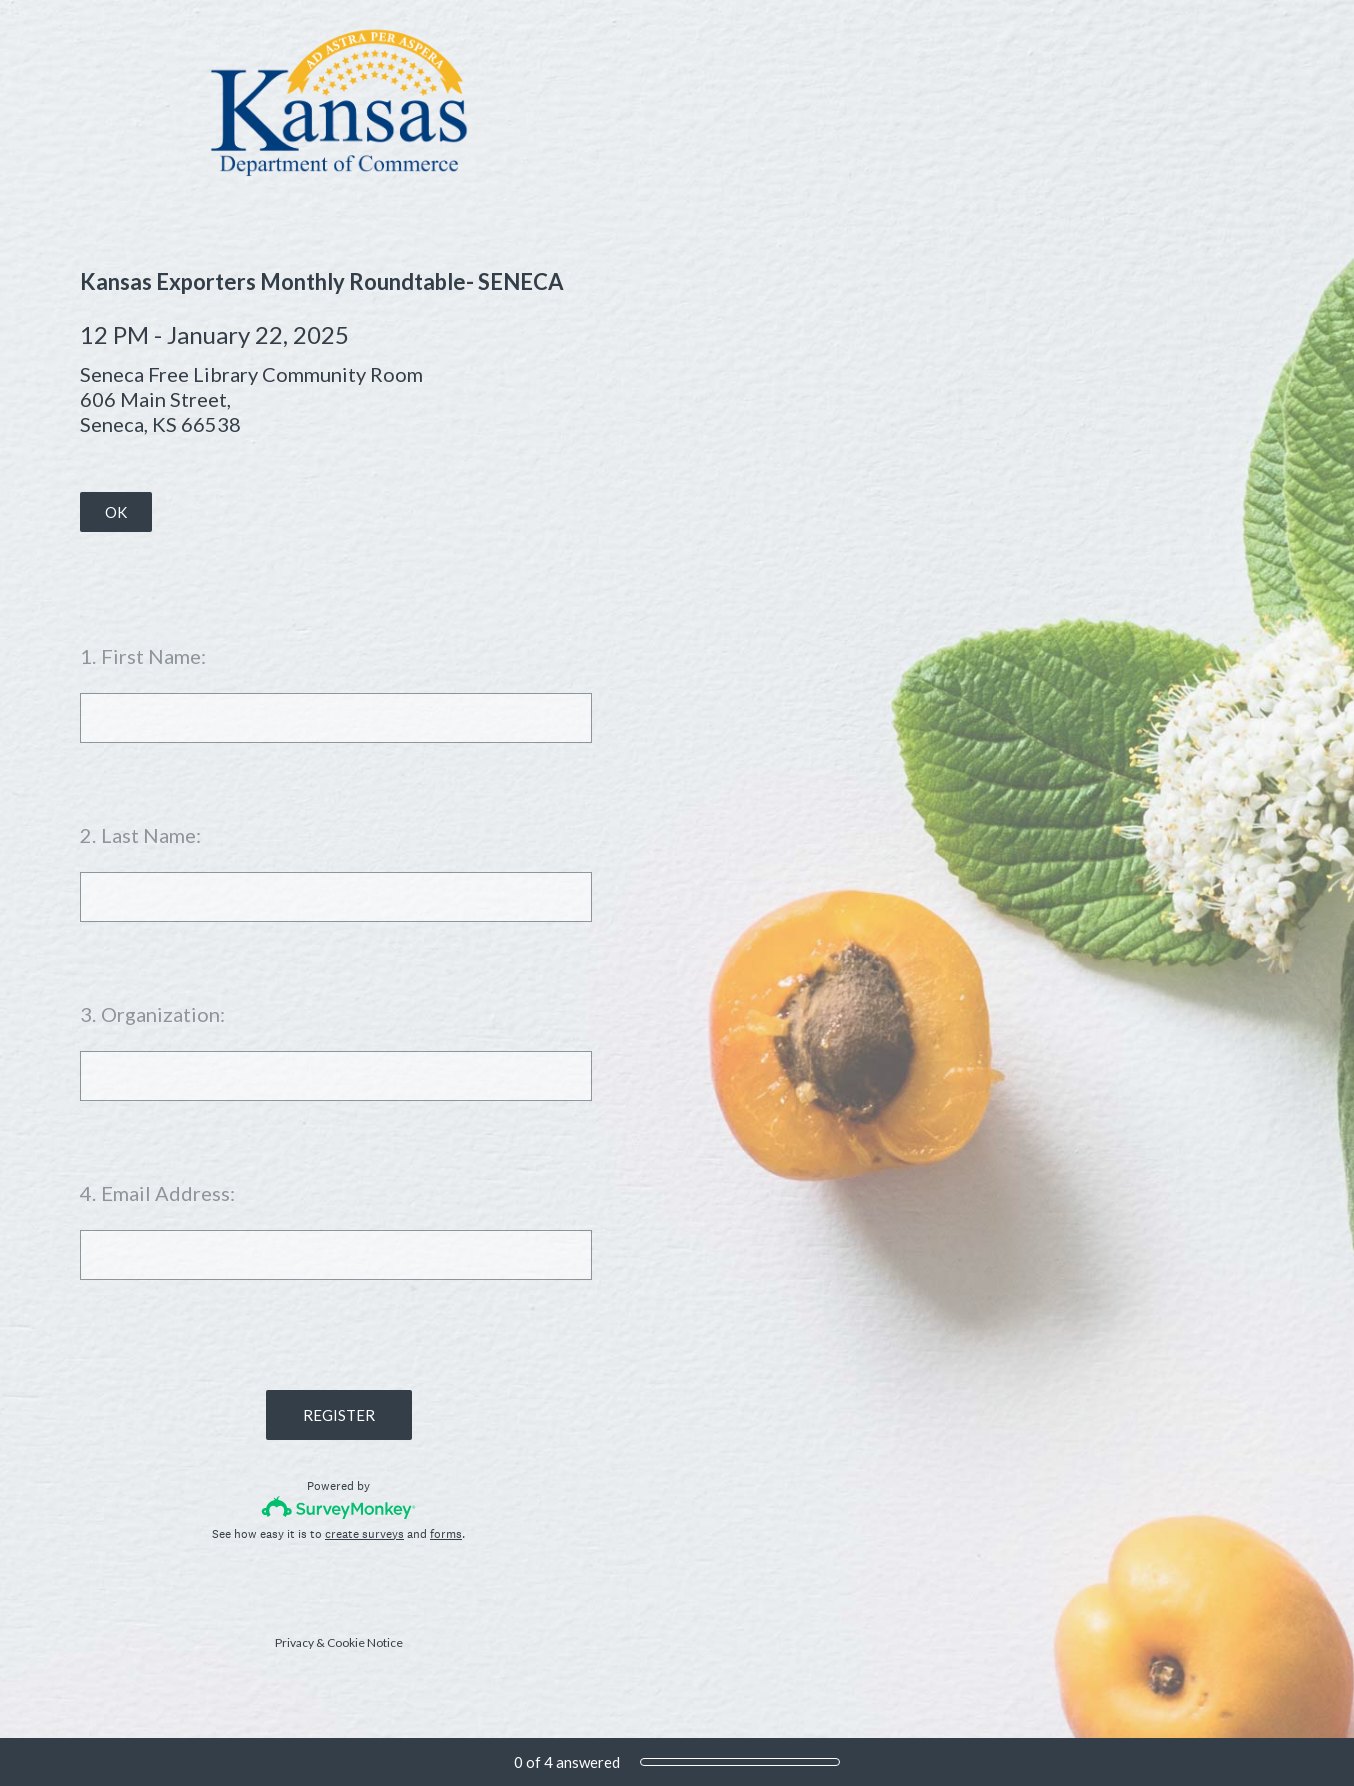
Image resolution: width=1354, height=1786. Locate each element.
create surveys (364, 1534)
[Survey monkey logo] (338, 1507)
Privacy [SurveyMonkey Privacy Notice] (294, 1642)
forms (446, 1534)
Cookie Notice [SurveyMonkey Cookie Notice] (365, 1642)
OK (116, 512)
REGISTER (339, 1415)
